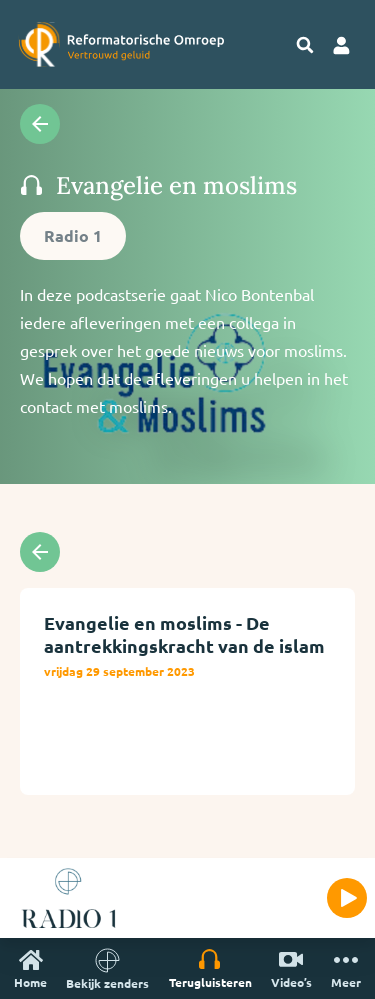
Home (30, 968)
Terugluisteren (210, 968)
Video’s (291, 968)
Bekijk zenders (107, 968)
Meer (346, 968)
